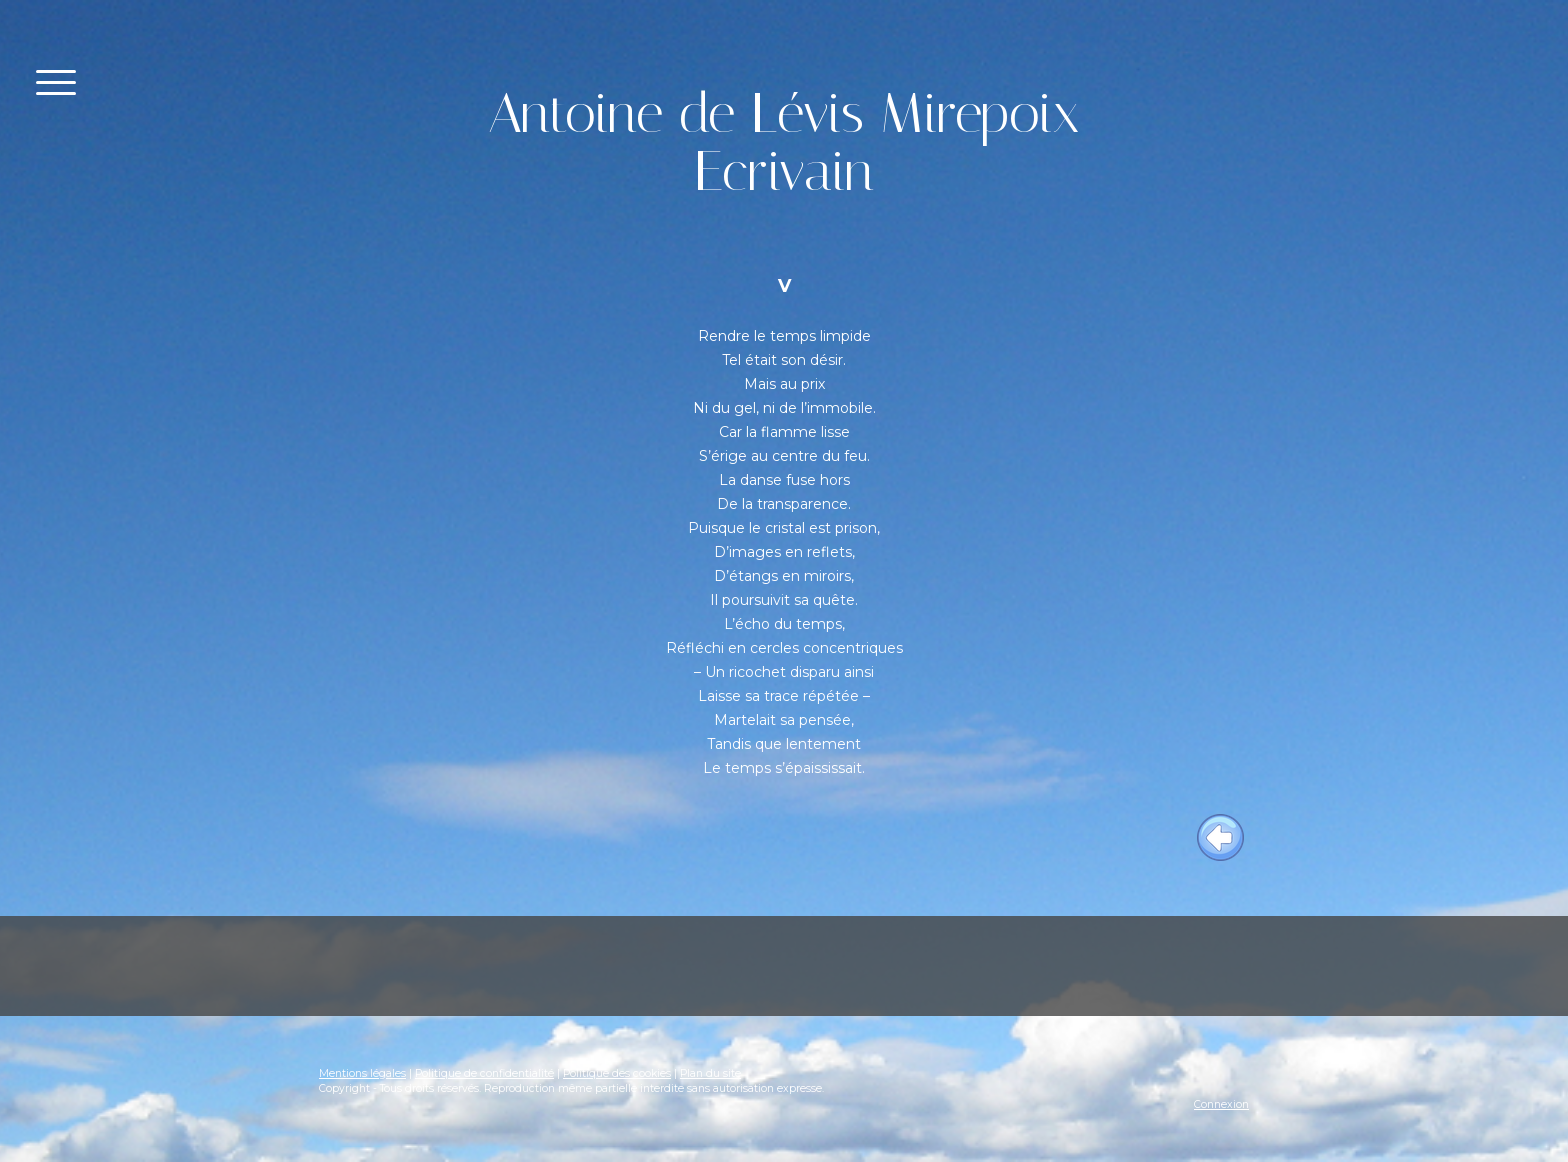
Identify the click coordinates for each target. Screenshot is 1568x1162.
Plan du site (710, 1073)
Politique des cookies (617, 1073)
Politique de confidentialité (484, 1073)
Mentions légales (362, 1073)
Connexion (1221, 1104)
